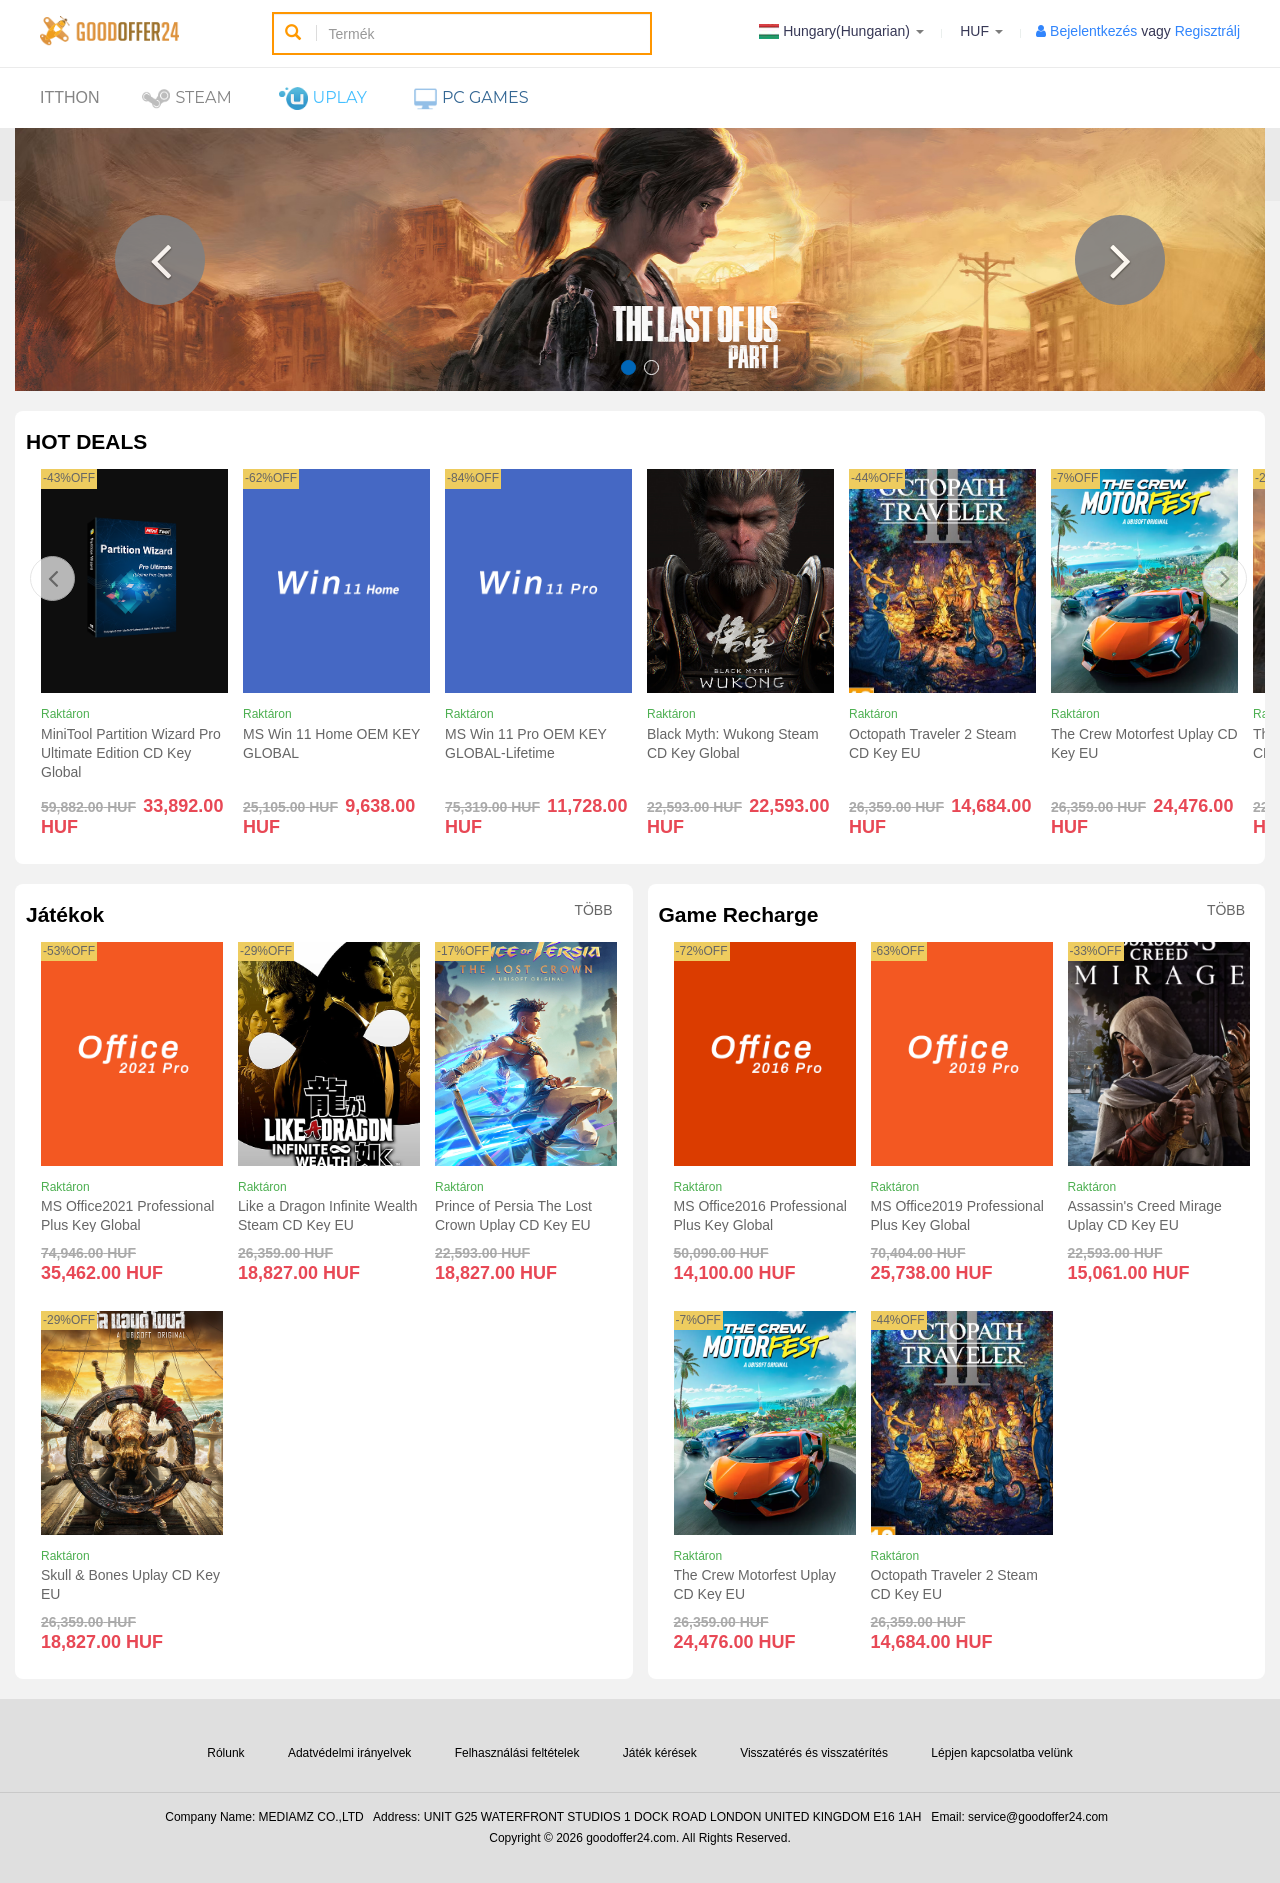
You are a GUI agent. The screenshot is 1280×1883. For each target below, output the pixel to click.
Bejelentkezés (1093, 31)
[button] (160, 260)
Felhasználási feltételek (517, 1753)
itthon (70, 97)
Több (593, 910)
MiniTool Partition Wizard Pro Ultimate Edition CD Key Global (131, 753)
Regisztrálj (1207, 31)
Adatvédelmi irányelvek (349, 1753)
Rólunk (225, 1753)
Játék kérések (660, 1753)
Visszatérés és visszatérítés (814, 1753)
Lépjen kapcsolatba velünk (1001, 1753)
